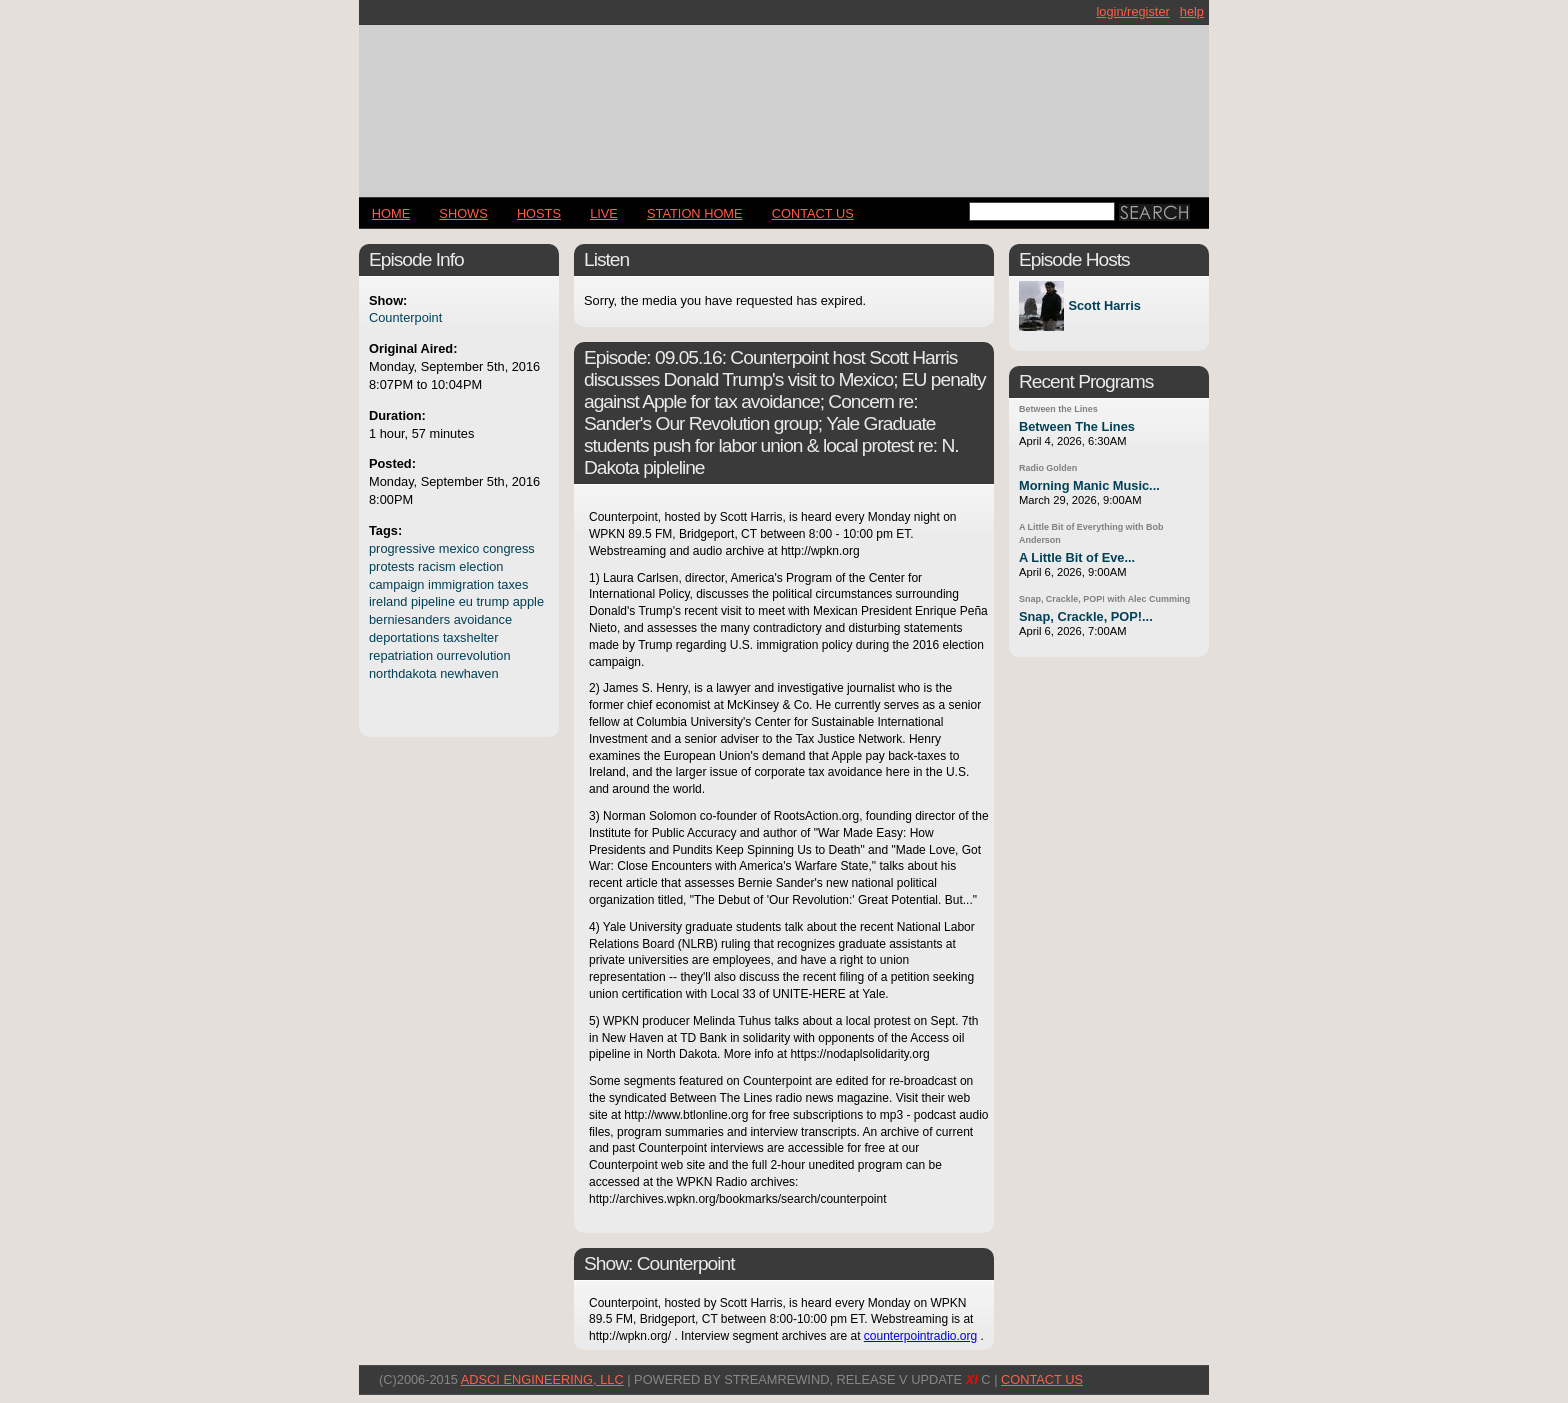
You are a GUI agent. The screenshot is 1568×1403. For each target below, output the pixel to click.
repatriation (401, 655)
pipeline (433, 601)
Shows (463, 213)
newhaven (469, 673)
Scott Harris (1104, 306)
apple (528, 601)
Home (391, 213)
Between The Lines (1077, 426)
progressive (402, 548)
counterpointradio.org (920, 1336)
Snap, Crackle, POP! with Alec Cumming (1104, 599)
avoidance (483, 619)
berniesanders (409, 619)
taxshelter (470, 637)
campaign (397, 584)
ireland (388, 601)
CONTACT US (813, 213)
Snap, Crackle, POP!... (1086, 616)
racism (437, 566)
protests (392, 566)
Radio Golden (1048, 468)
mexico (459, 548)
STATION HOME (695, 213)
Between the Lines (1058, 409)
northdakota (403, 673)
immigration (461, 584)
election (481, 566)
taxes (513, 584)
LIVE (604, 213)
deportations (404, 637)
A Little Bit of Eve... (1077, 557)
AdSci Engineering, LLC (542, 1379)
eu (466, 601)
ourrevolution (474, 655)
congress (509, 548)
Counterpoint (405, 317)
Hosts (539, 213)
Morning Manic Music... (1089, 485)
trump (492, 601)
